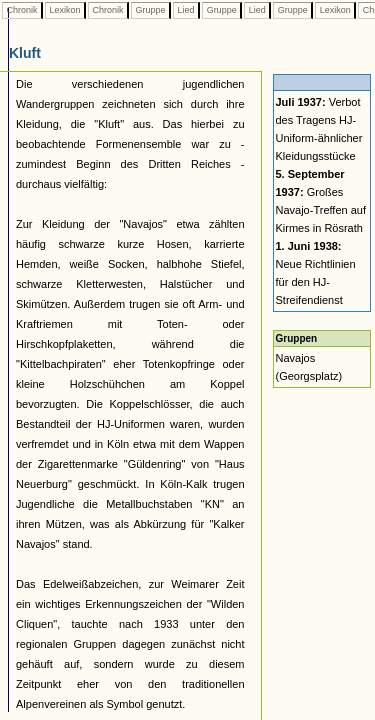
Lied (186, 10)
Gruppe (150, 10)
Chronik (22, 10)
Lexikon (65, 10)
